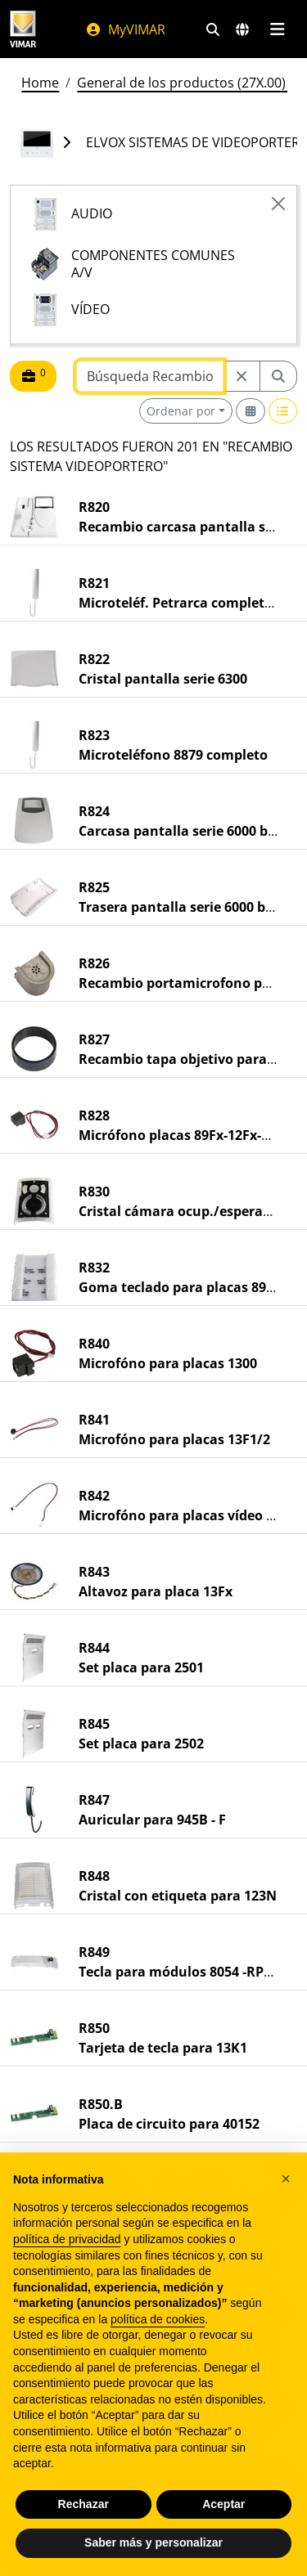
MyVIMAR (125, 29)
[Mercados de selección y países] (242, 29)
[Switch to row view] (283, 411)
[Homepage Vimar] (23, 29)
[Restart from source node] (241, 376)
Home (40, 83)
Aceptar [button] (223, 2504)
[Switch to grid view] (250, 411)
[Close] (278, 203)
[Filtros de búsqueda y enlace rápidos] (213, 29)
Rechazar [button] (83, 2504)
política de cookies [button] (158, 2319)
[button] (286, 2178)
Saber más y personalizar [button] (153, 2542)
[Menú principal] (277, 29)
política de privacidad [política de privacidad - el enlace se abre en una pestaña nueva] (67, 2239)
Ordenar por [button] (181, 411)
